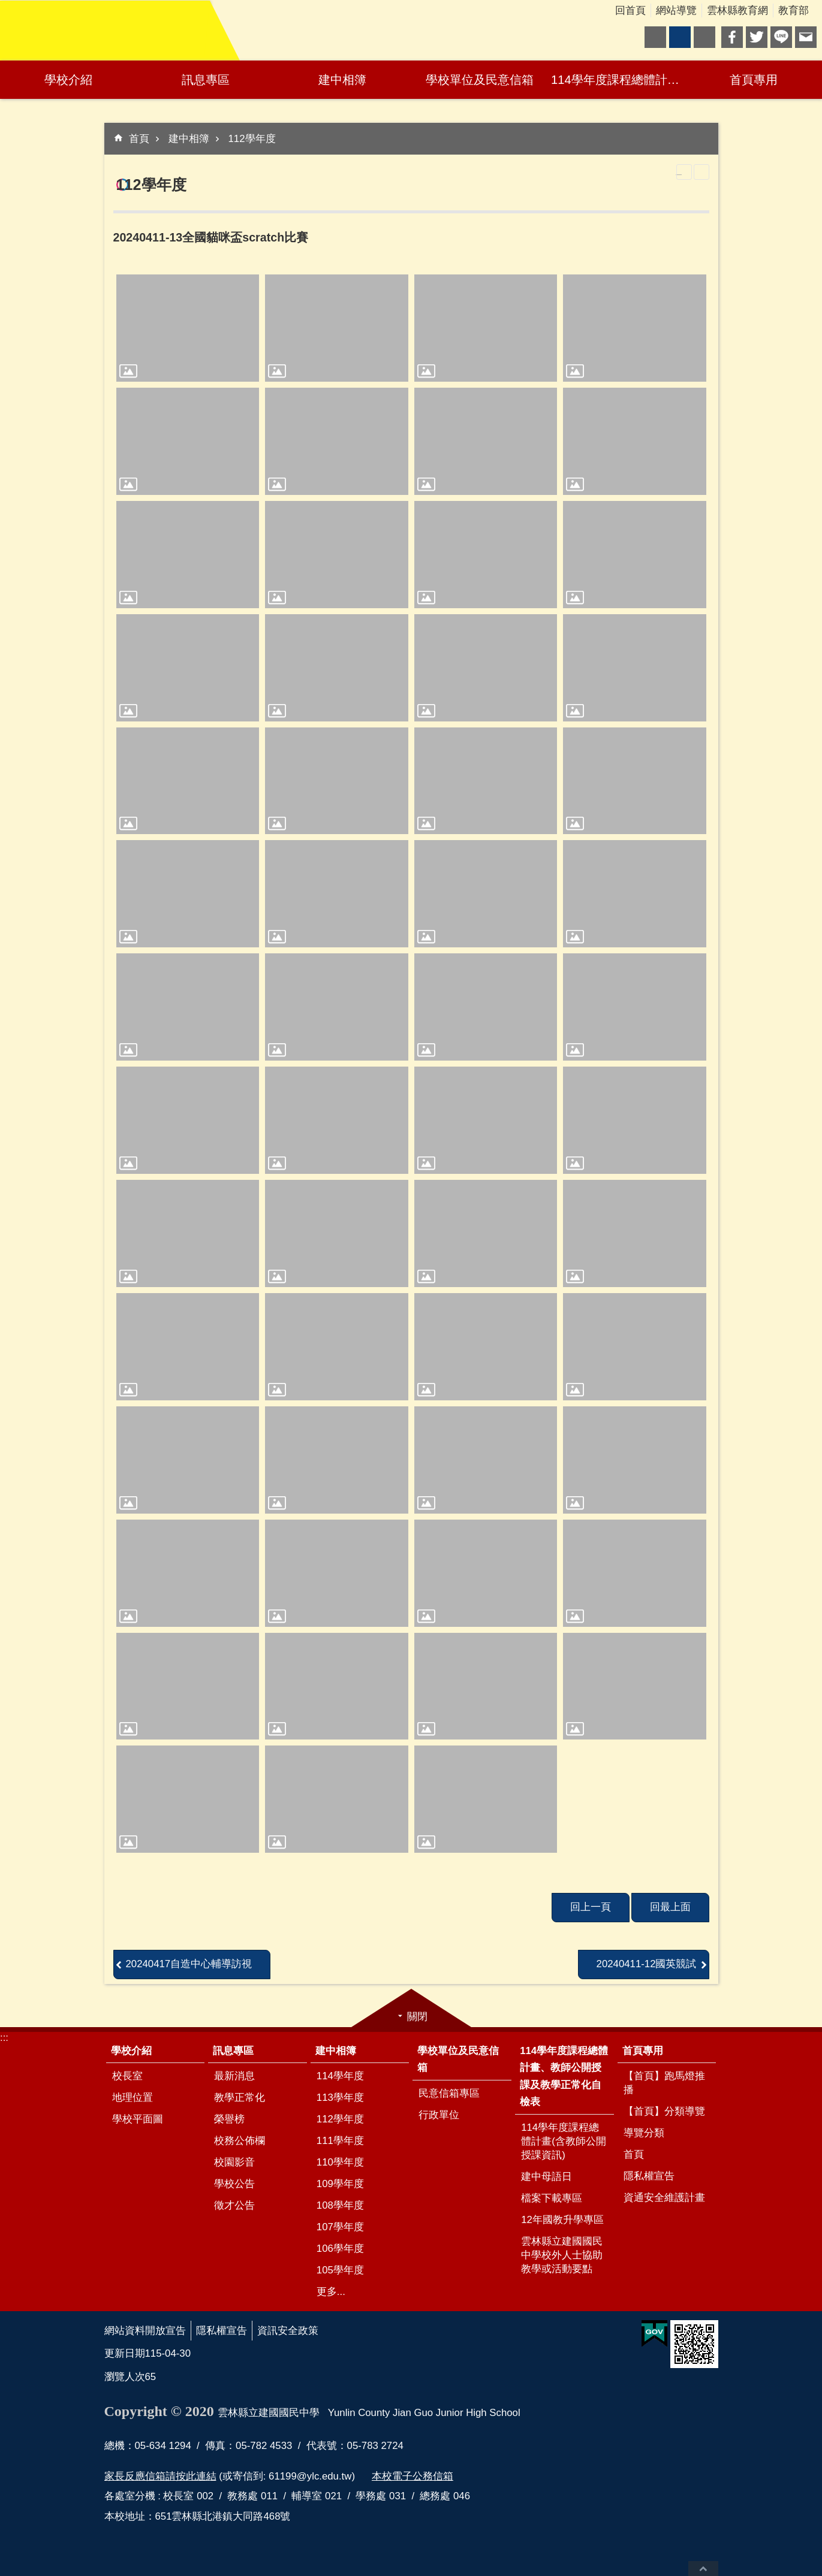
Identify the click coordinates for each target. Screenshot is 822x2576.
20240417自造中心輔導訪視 (189, 1964)
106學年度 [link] (340, 2248)
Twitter (756, 37)
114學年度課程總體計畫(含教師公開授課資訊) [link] (563, 2141)
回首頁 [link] (630, 10)
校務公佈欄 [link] (239, 2140)
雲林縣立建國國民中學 (105, 31)
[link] (188, 328)
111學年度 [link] (340, 2140)
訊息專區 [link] (206, 79)
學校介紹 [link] (68, 79)
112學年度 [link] (252, 138)
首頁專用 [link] (754, 79)
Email (806, 37)
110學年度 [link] (340, 2162)
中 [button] (680, 37)
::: (4, 2037)
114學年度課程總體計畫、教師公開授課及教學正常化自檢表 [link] (618, 79)
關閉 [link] (417, 2016)
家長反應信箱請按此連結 (160, 2476)
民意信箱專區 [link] (449, 2093)
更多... (331, 2291)
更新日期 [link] (124, 2353)
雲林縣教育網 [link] (737, 10)
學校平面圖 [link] (137, 2119)
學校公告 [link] (234, 2184)
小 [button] (655, 37)
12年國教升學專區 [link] (562, 2219)
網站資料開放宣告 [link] (145, 2330)
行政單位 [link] (438, 2115)
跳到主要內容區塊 (6, 6)
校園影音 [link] (234, 2162)
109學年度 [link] (340, 2184)
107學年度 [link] (340, 2227)
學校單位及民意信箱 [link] (480, 79)
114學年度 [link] (340, 2076)
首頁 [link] (139, 138)
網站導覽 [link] (676, 10)
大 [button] (704, 37)
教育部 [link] (793, 10)
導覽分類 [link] (644, 2133)
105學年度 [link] (340, 2270)
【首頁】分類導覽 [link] (664, 2111)
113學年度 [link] (340, 2097)
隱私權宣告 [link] (649, 2176)
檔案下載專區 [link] (551, 2198)
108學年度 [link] (340, 2205)
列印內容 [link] (684, 172)
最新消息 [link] (234, 2076)
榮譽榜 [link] (229, 2119)
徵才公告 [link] (234, 2205)
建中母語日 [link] (546, 2176)
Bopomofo (701, 172)
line (781, 37)
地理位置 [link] (132, 2097)
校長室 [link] (127, 2076)
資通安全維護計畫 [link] (664, 2197)
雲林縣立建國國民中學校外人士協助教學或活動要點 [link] (562, 2255)
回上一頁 (590, 1907)
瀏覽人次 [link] (124, 2376)
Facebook (732, 37)
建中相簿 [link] (342, 79)
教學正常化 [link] (239, 2097)
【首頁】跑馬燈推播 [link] (664, 2082)
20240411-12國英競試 (647, 1964)
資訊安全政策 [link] (287, 2330)
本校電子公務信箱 (412, 2476)
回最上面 (703, 2568)
